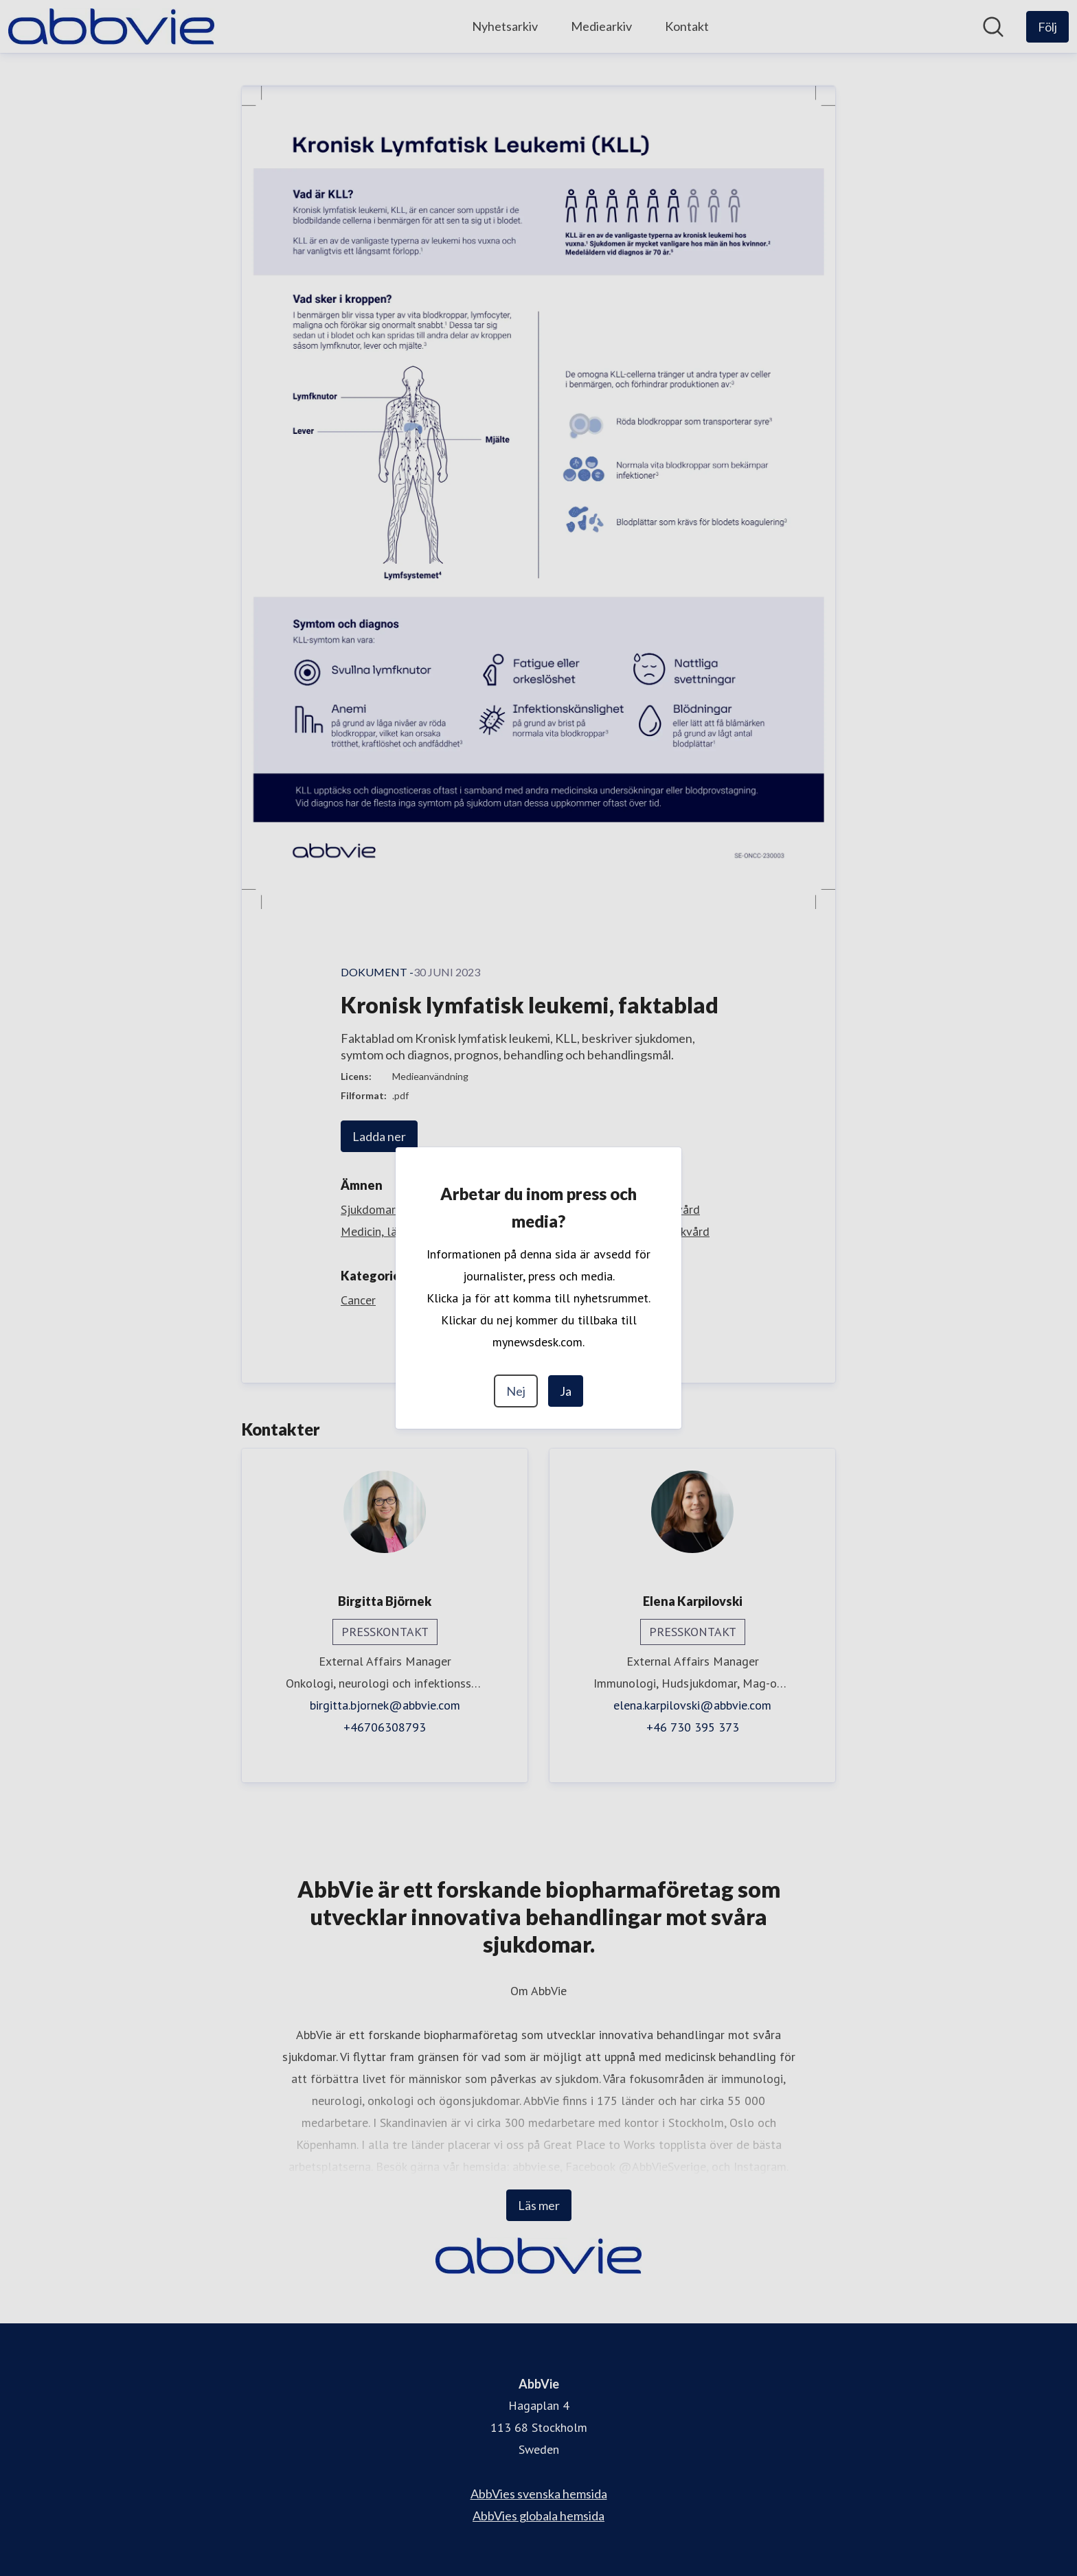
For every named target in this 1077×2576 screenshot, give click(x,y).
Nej (515, 1391)
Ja (565, 1391)
